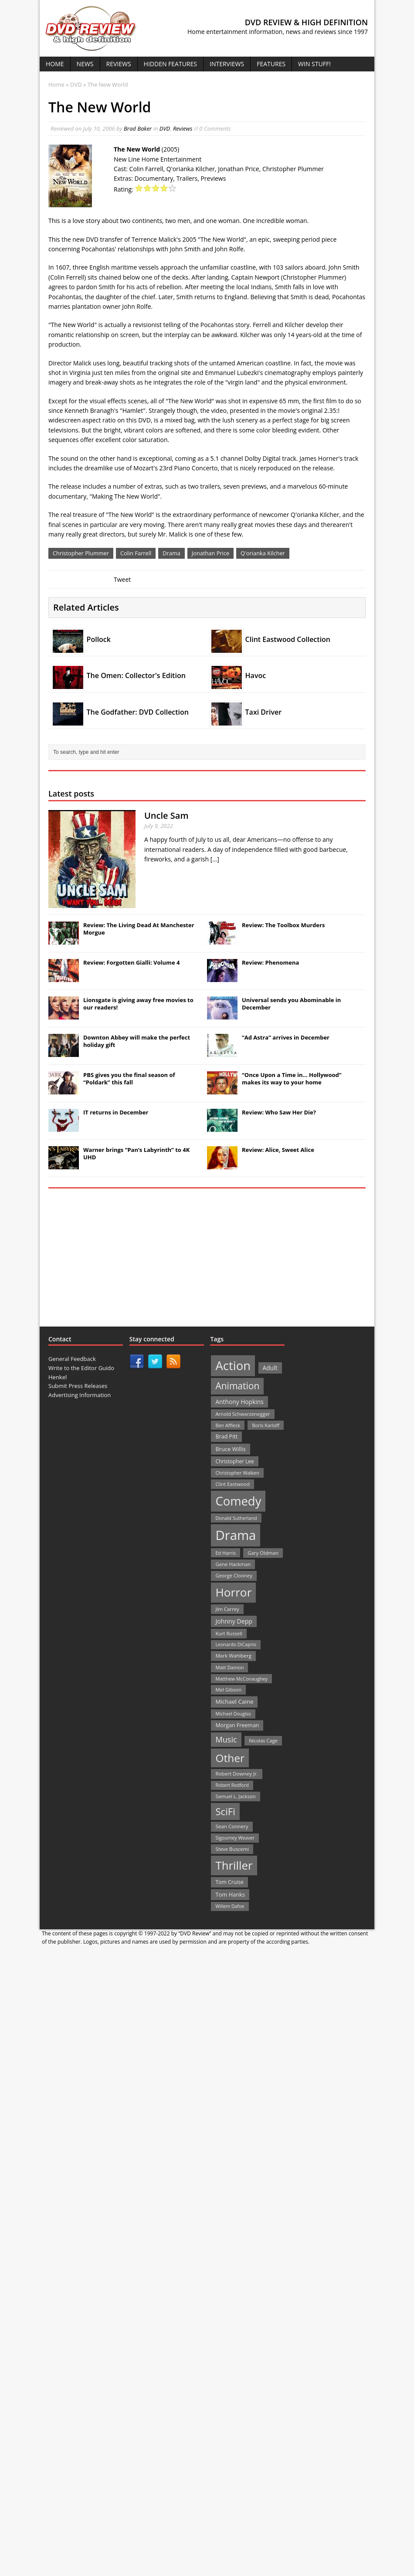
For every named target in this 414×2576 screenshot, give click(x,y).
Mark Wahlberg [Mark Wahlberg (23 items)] (233, 1655)
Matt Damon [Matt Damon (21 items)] (229, 1667)
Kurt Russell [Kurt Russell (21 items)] (228, 1633)
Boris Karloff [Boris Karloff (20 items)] (265, 1425)
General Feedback (72, 1359)
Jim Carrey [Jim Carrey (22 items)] (227, 1609)
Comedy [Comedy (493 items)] (238, 1501)
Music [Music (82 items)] (226, 1739)
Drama (171, 553)
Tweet (122, 579)
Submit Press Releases (77, 1386)
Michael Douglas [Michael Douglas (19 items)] (233, 1714)
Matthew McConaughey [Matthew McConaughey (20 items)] (241, 1678)
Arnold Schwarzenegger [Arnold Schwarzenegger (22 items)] (242, 1414)
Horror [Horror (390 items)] (233, 1592)
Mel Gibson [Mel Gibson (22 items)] (228, 1689)
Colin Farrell (135, 553)
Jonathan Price (210, 553)
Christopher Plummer (81, 553)
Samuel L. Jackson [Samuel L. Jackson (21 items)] (235, 1796)
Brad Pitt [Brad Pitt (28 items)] (226, 1436)
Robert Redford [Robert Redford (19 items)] (231, 1785)
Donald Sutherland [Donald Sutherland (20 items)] (236, 1518)
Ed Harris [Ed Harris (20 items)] (225, 1553)
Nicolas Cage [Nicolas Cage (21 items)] (263, 1740)
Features (271, 64)
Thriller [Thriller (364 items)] (233, 1865)
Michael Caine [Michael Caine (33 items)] (234, 1701)
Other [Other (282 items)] (229, 1758)
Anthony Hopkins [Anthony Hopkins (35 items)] (239, 1402)
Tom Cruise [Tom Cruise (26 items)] (229, 1882)
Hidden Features (170, 64)
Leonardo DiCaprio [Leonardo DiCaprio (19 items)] (235, 1644)
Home (55, 64)
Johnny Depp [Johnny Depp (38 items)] (233, 1621)
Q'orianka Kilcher (263, 553)
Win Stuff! (314, 64)
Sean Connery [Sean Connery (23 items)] (231, 1826)
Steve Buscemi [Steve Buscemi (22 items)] (232, 1849)
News (85, 64)
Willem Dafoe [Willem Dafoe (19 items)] (229, 1906)
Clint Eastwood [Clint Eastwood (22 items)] (232, 1484)
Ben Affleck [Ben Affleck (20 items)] (227, 1425)
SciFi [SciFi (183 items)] (225, 1811)
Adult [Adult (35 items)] (270, 1368)
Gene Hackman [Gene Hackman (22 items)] (233, 1564)
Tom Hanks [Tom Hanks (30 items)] (230, 1894)
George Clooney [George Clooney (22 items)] (233, 1575)
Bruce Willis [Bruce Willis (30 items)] (230, 1449)
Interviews (227, 64)
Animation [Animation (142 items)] (237, 1386)
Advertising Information (79, 1395)
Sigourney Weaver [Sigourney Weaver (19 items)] (235, 1838)
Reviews (118, 64)
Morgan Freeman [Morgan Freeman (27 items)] (237, 1725)
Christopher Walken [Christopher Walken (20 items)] (237, 1472)
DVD (164, 128)
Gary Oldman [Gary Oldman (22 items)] (263, 1553)
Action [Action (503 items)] (233, 1365)
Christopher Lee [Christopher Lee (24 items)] (234, 1461)
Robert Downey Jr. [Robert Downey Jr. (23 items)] (236, 1773)
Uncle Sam (166, 815)
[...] (214, 859)
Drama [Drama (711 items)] (235, 1535)
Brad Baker (138, 128)
